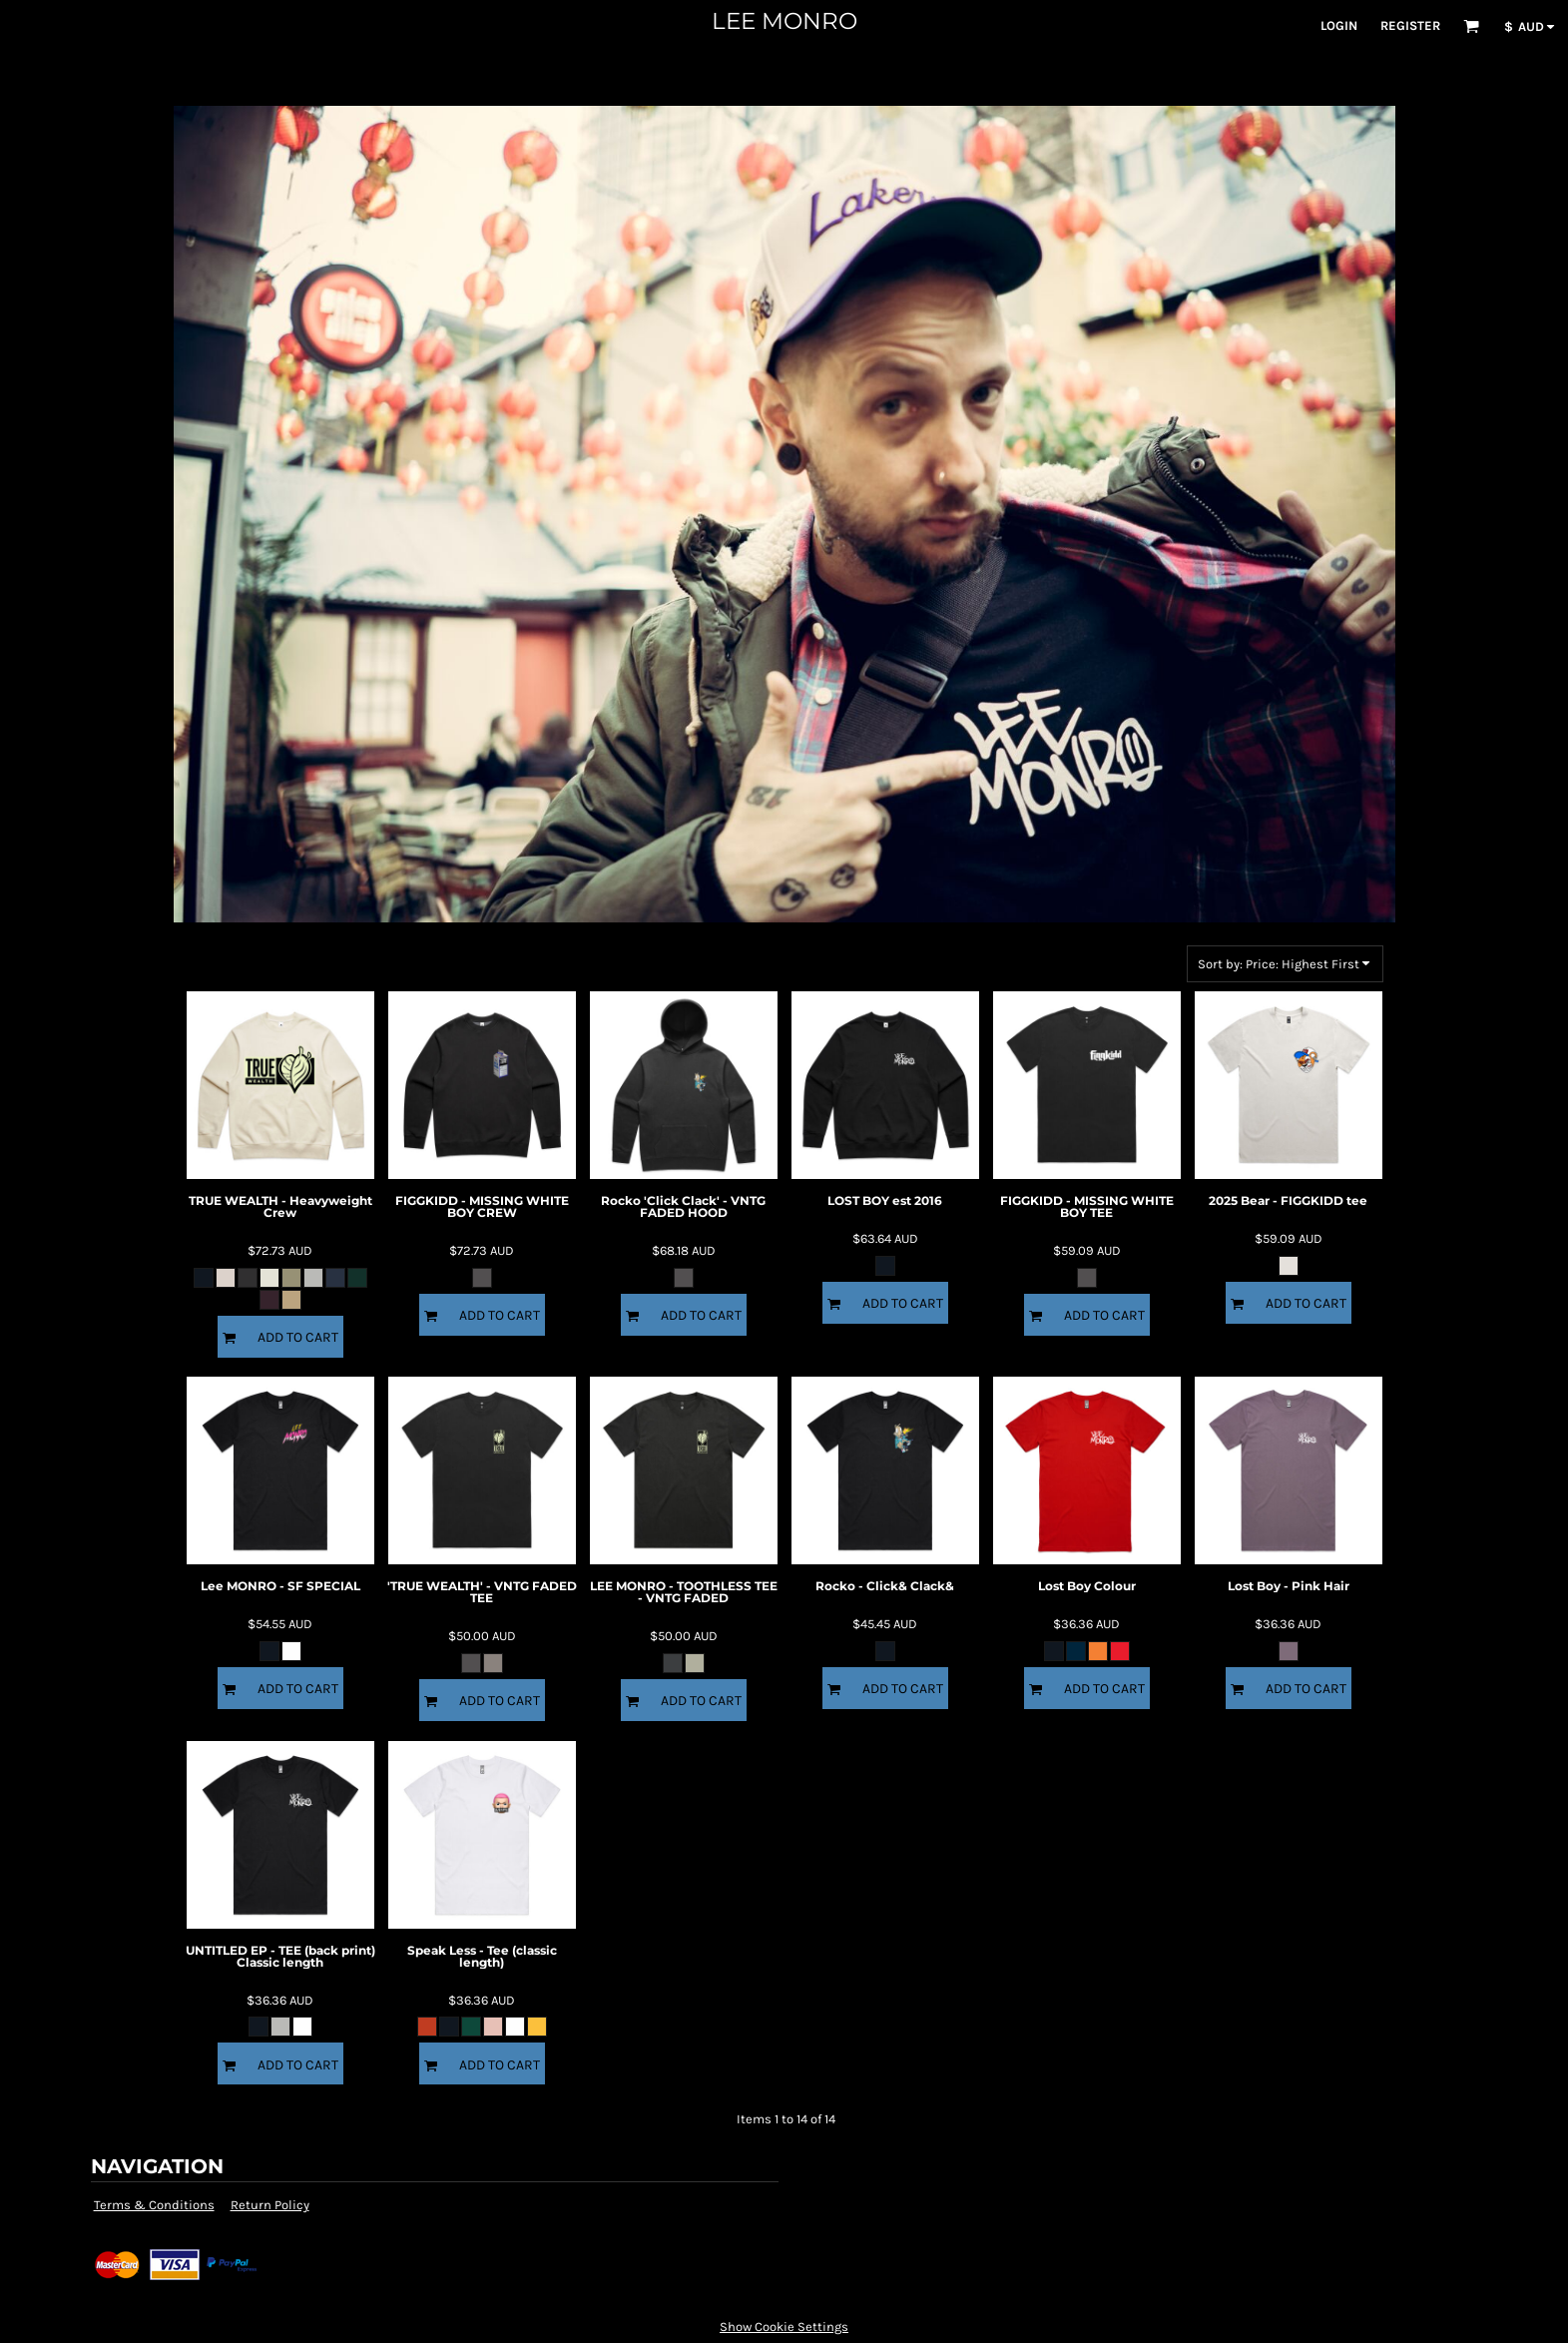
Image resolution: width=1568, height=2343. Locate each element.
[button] (1471, 26)
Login (1338, 25)
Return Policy (270, 2204)
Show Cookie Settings (784, 2326)
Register (1410, 25)
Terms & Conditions (154, 2204)
